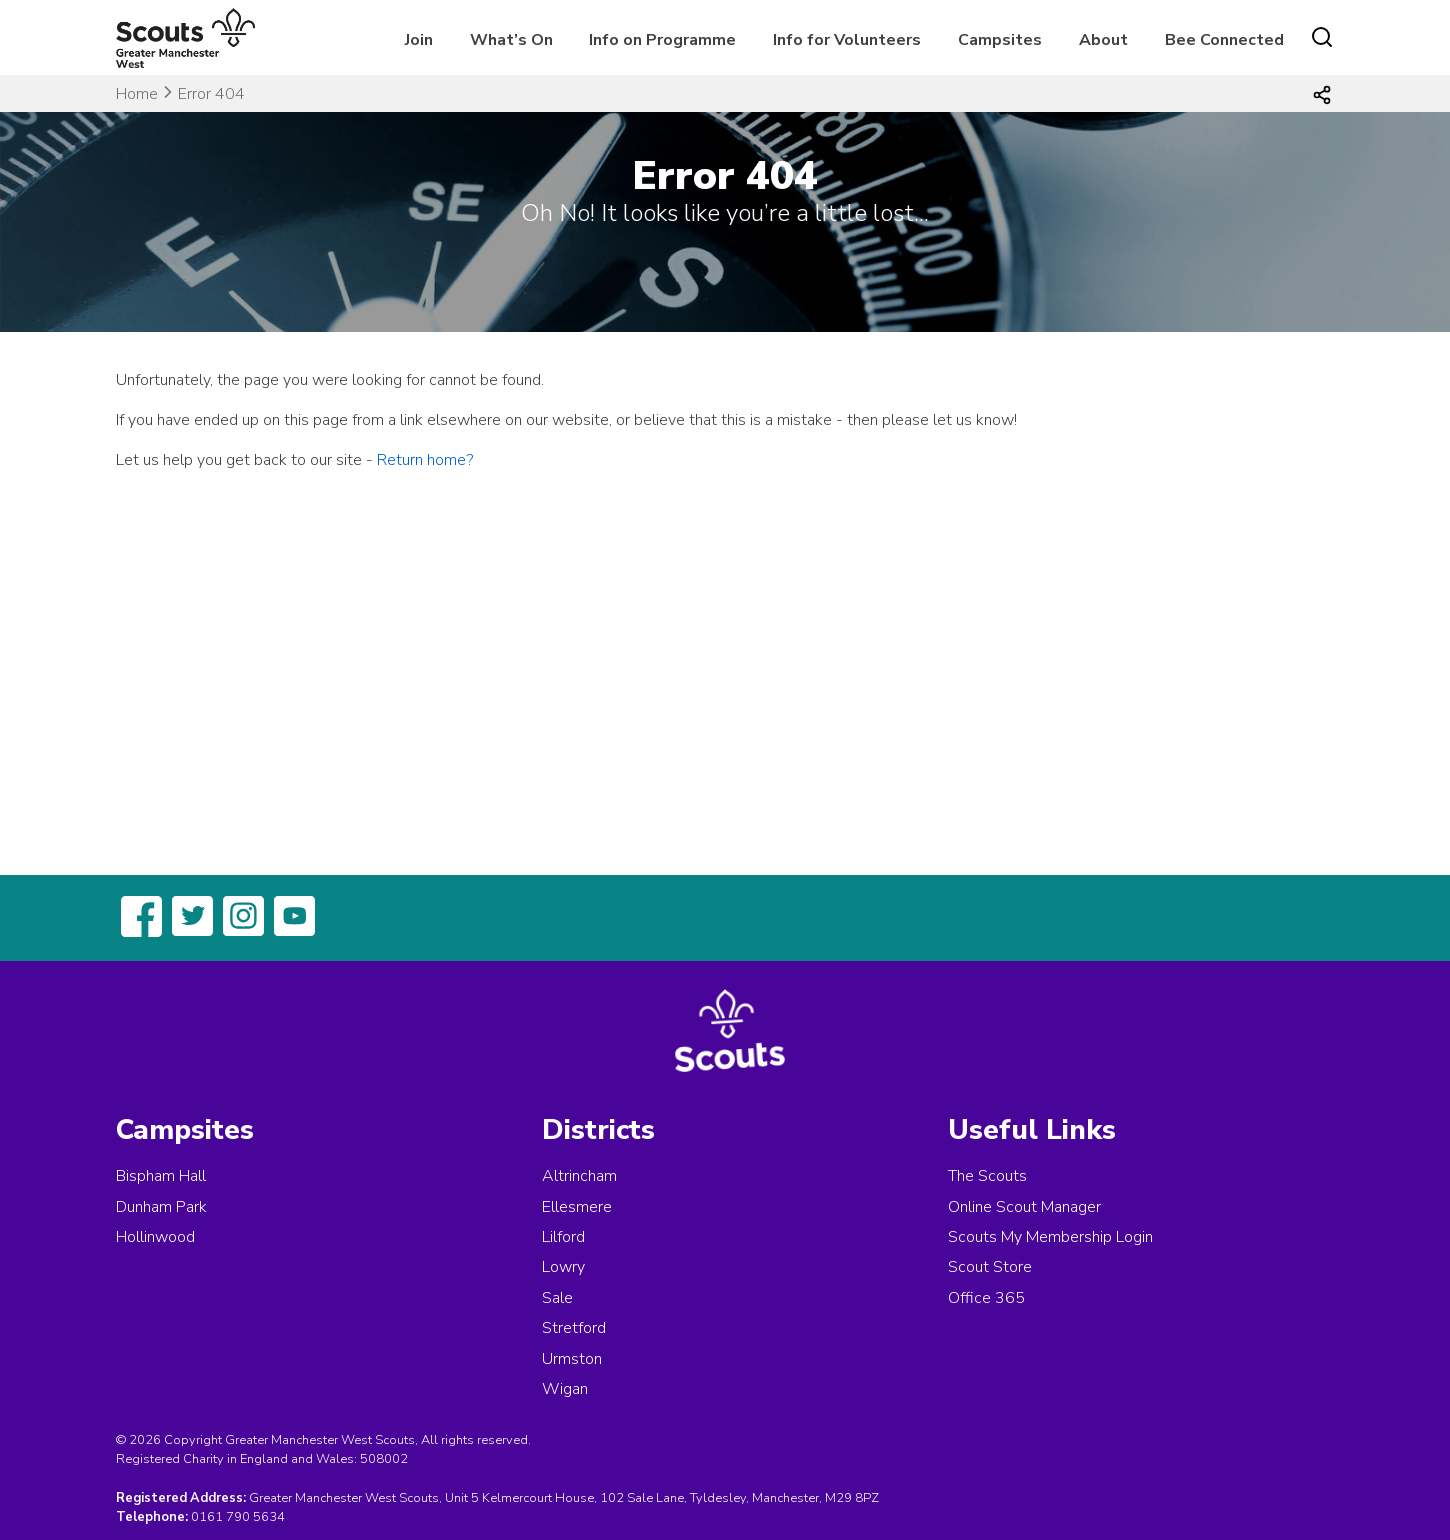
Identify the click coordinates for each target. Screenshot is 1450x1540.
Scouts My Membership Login (1050, 1237)
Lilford (563, 1237)
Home (137, 94)
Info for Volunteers (847, 40)
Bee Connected (1224, 40)
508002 (384, 1459)
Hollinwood (155, 1237)
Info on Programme (662, 40)
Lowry (563, 1267)
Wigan (565, 1389)
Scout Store (990, 1267)
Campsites (1000, 40)
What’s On (511, 40)
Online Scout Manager (1024, 1207)
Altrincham (579, 1176)
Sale (557, 1298)
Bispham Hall (161, 1176)
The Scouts (987, 1176)
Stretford (574, 1328)
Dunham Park (161, 1207)
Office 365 (986, 1298)
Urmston (572, 1359)
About (1103, 40)
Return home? (425, 460)
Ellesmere (577, 1207)
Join (419, 40)
